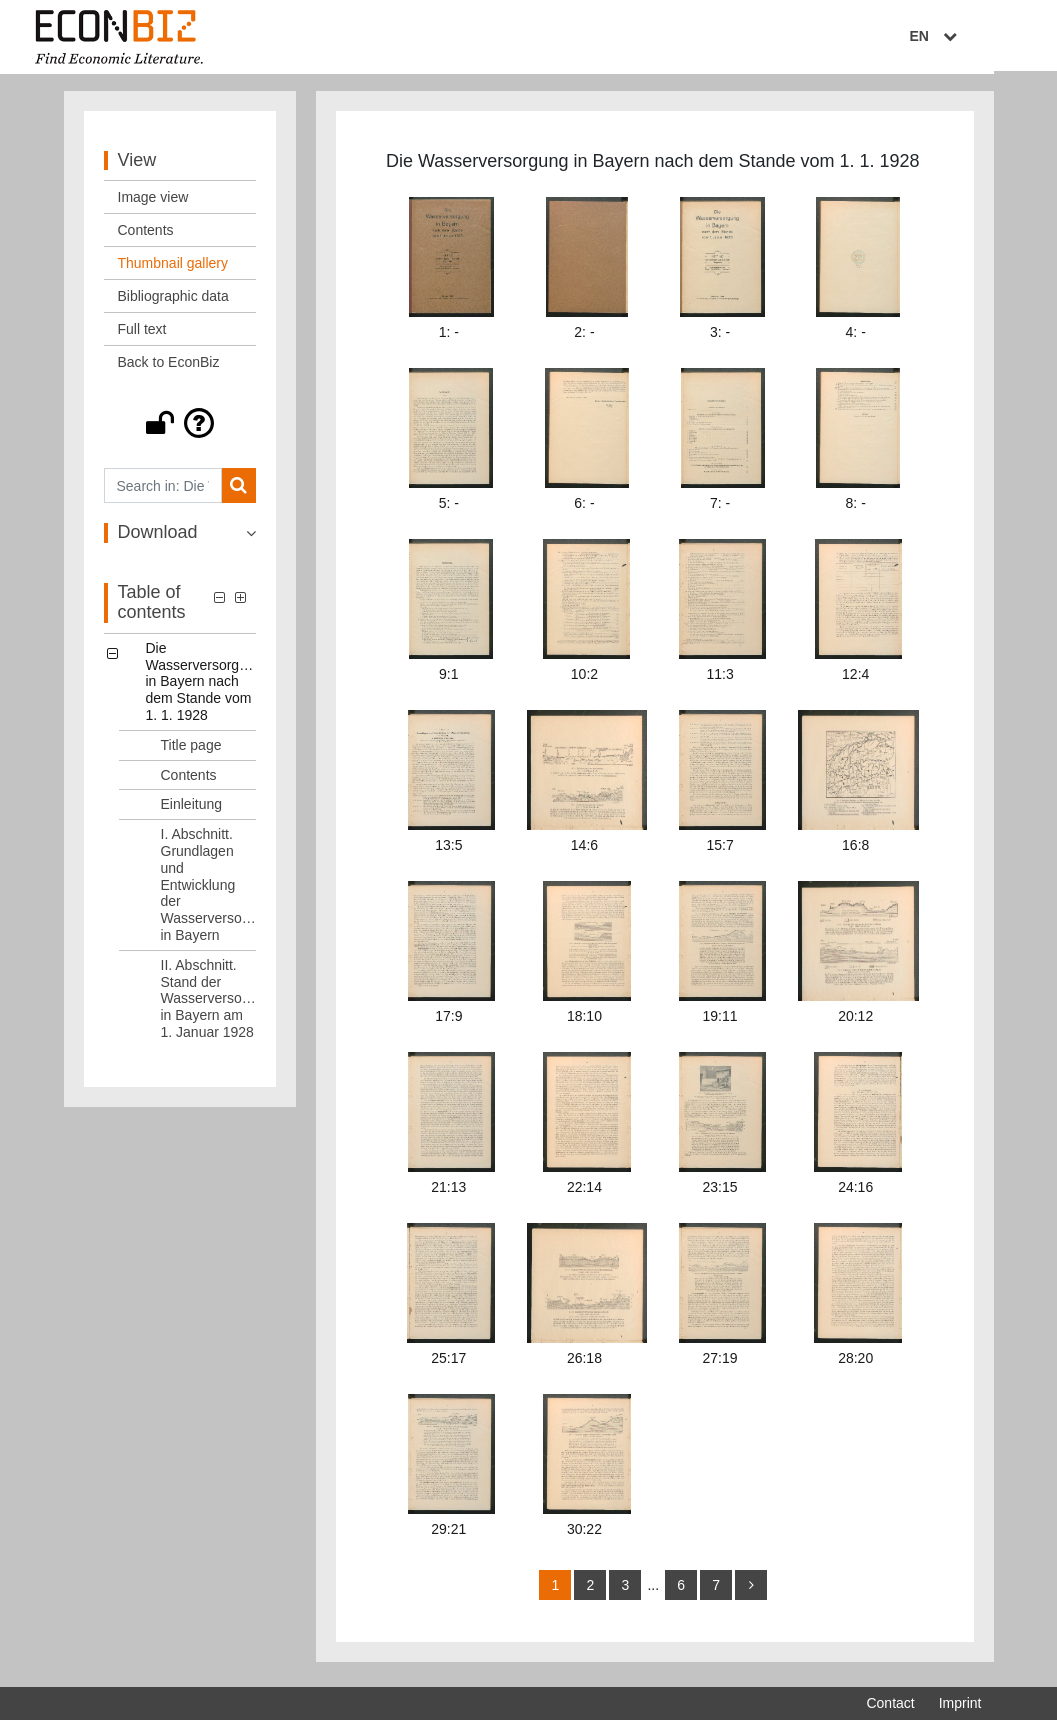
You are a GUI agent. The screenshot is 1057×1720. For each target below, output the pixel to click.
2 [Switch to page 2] (591, 1590)
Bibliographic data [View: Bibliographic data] (173, 301)
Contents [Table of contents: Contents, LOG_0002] (189, 779)
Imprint (960, 1703)
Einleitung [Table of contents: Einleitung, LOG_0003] (192, 809)
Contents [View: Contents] (146, 235)
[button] (180, 428)
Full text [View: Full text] (142, 334)
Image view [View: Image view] (153, 202)
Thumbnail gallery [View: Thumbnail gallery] (173, 268)
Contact (890, 1703)
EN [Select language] (967, 37)
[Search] (238, 490)
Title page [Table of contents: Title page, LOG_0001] (191, 749)
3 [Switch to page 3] (626, 1590)
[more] (751, 1590)
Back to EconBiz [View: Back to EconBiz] (169, 367)
